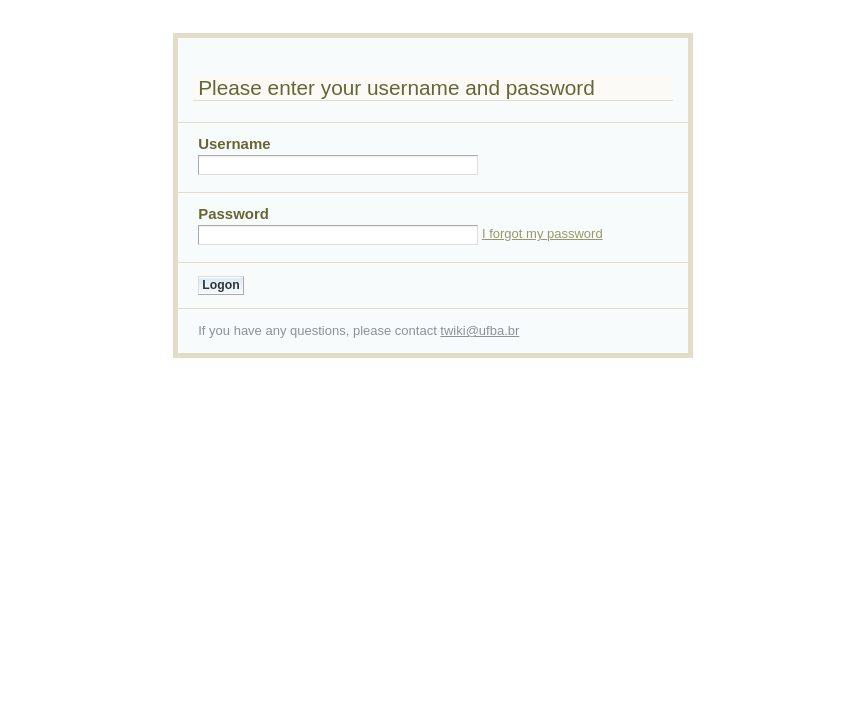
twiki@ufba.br (479, 330)
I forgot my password (542, 233)
